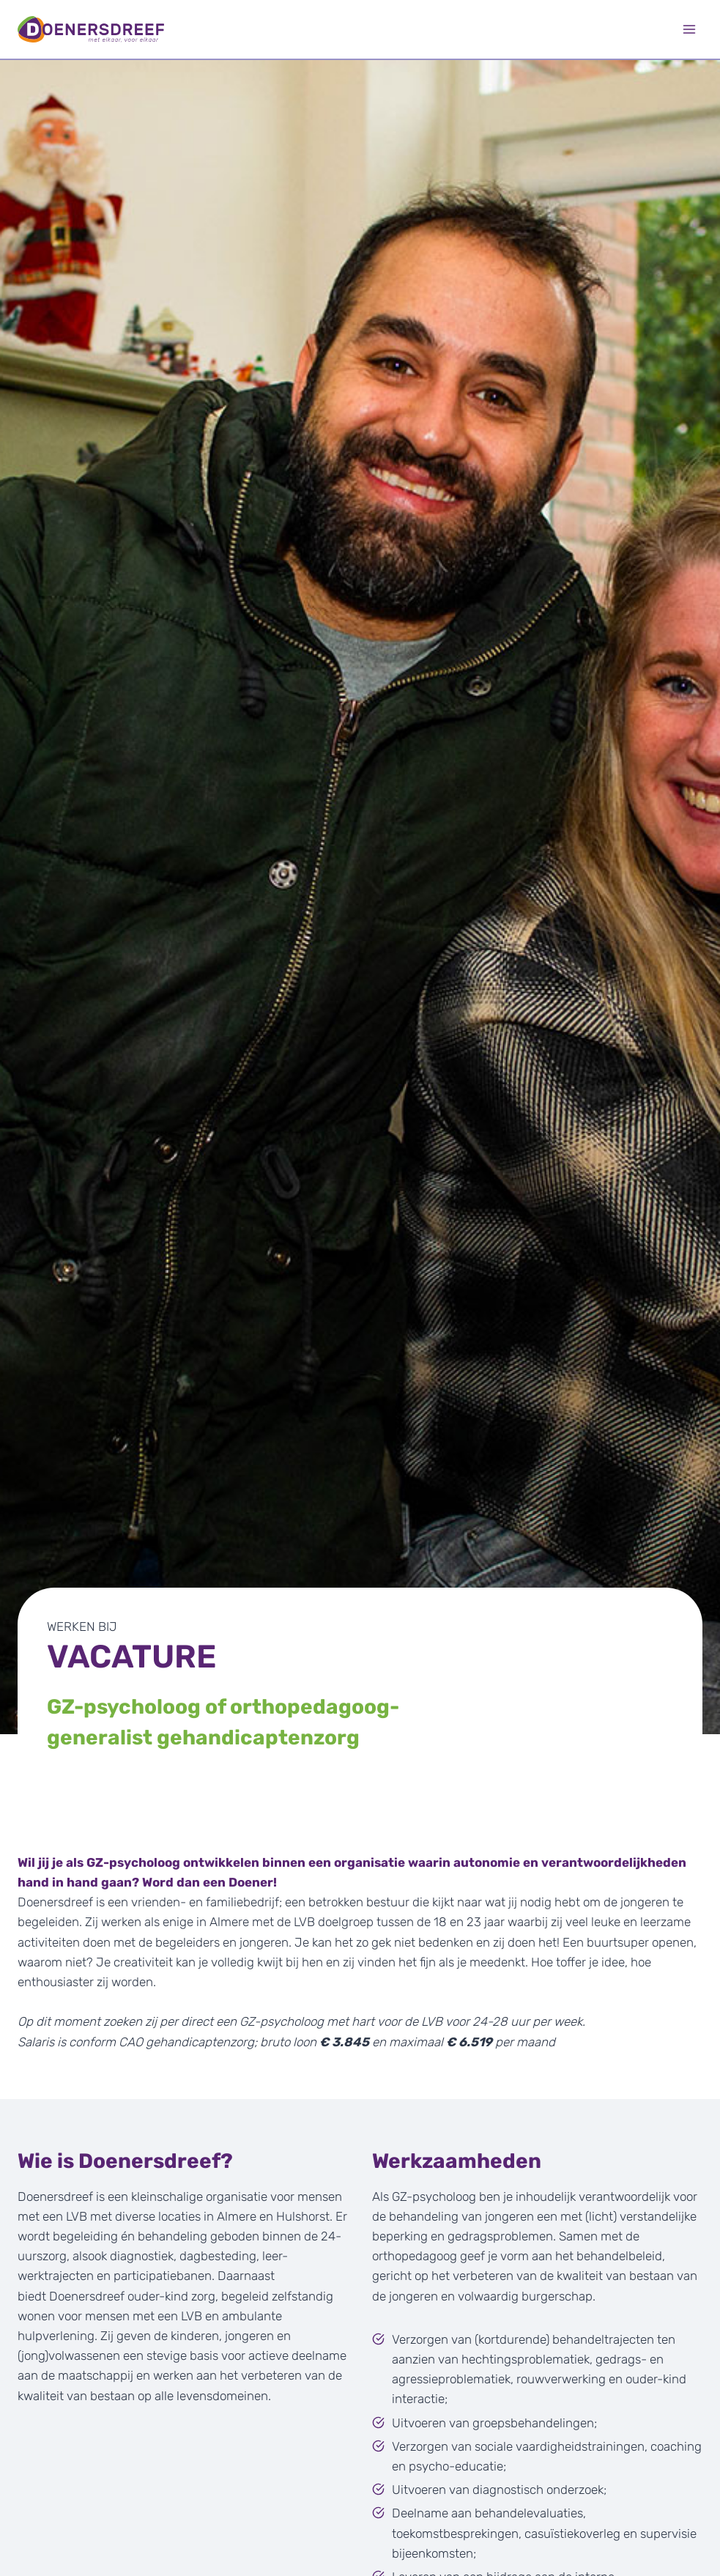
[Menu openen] (688, 29)
